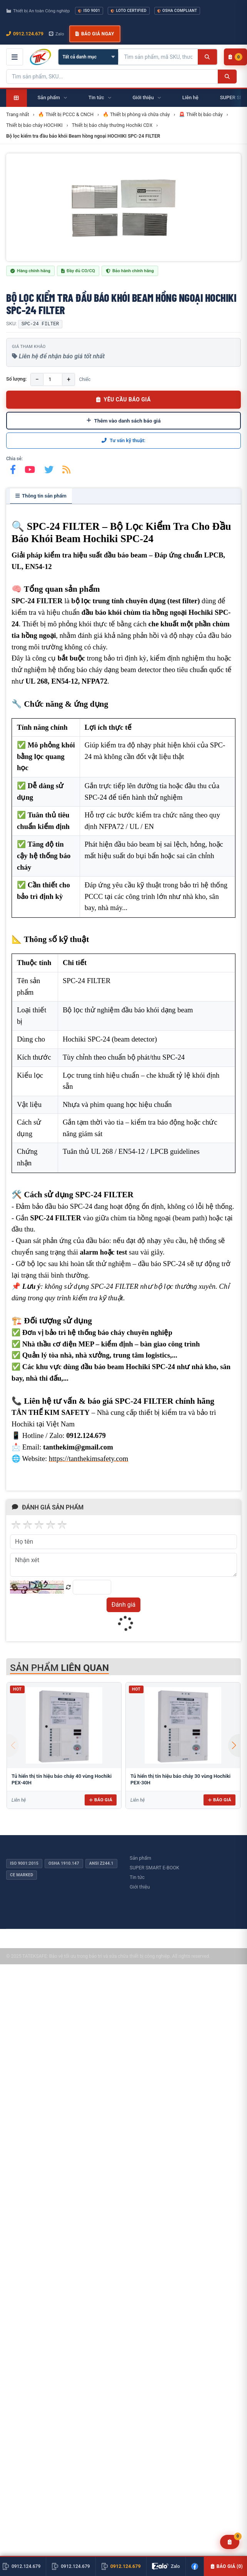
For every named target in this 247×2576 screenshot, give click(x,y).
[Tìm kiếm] (207, 57)
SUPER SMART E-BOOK (154, 1867)
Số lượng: (16, 379)
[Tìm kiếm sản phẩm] (158, 57)
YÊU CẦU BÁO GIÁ (123, 399)
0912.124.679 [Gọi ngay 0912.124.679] (24, 34)
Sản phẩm (140, 1858)
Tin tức (137, 1877)
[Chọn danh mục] (88, 57)
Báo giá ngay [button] (94, 34)
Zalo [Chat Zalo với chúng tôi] (56, 34)
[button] (234, 1745)
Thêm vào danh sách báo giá (124, 421)
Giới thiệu (140, 1887)
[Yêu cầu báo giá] (230, 2542)
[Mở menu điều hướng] (14, 56)
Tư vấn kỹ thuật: (123, 440)
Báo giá (100, 1799)
